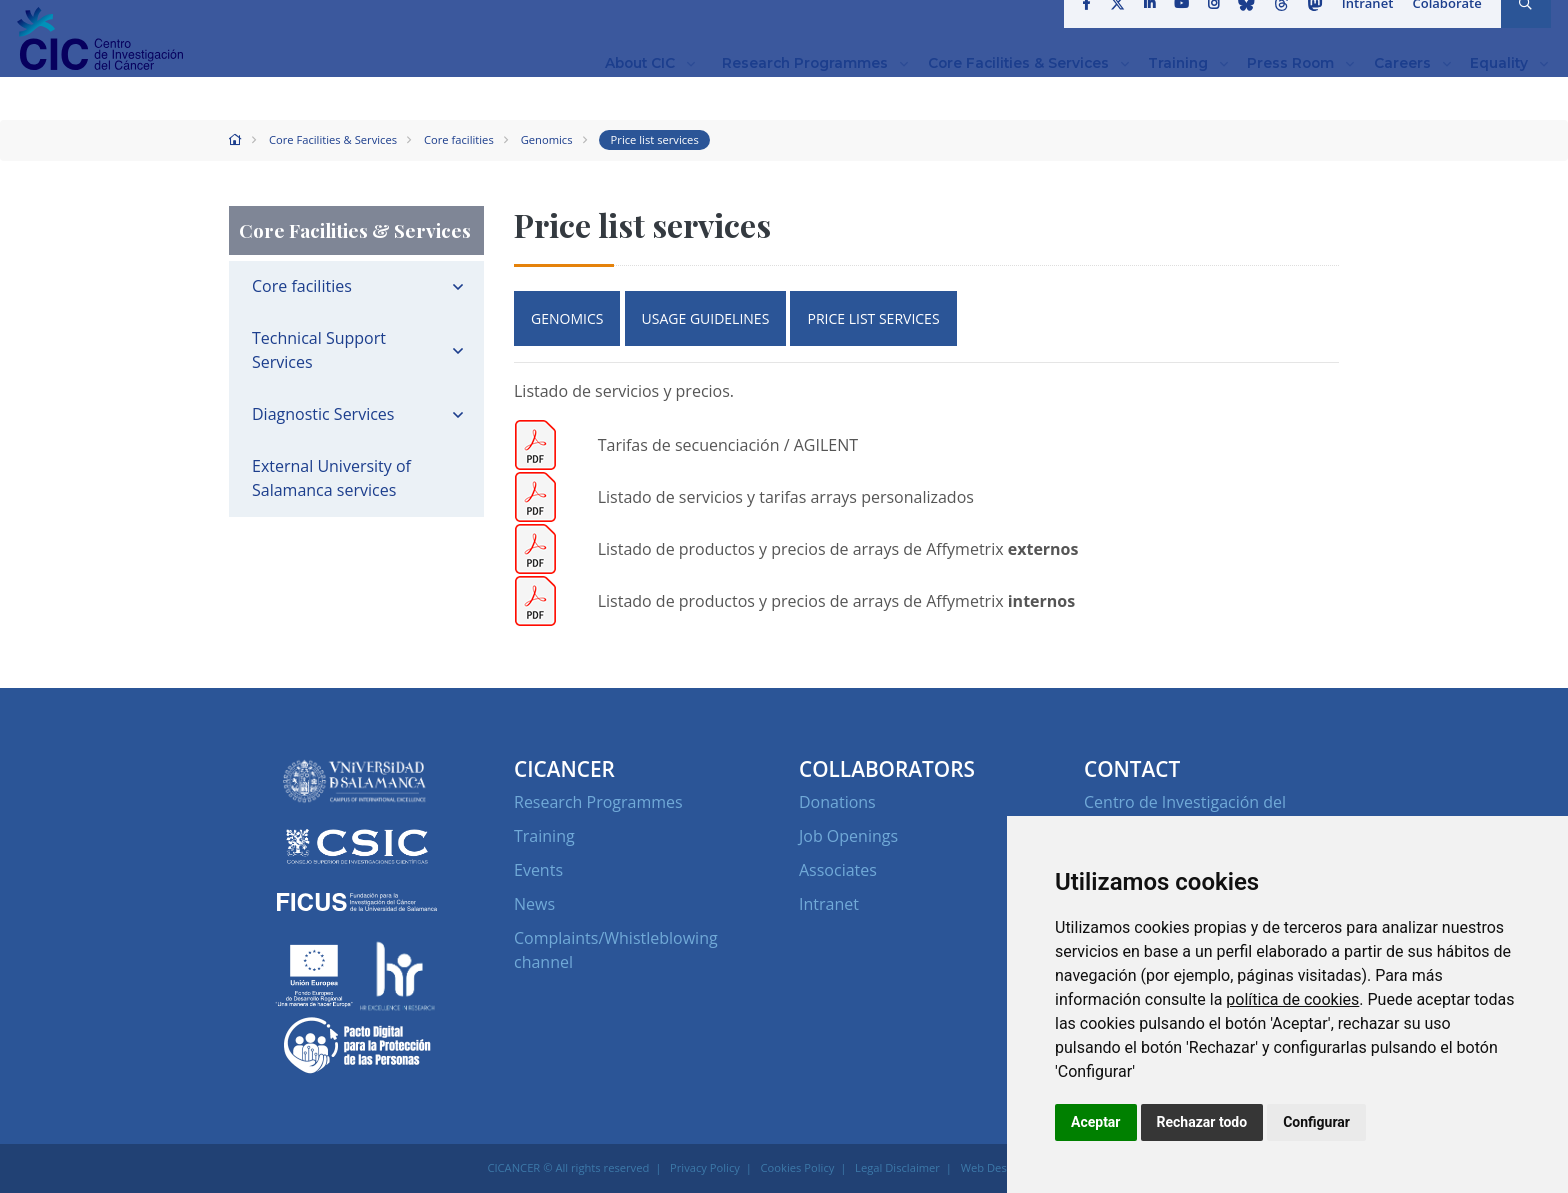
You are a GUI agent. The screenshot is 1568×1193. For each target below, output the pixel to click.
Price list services (655, 139)
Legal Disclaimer (897, 1167)
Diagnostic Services (323, 414)
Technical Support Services (319, 350)
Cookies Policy (798, 1167)
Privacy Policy (705, 1167)
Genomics (547, 139)
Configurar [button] (1316, 1122)
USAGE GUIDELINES (706, 318)
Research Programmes (598, 802)
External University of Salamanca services (331, 478)
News (534, 904)
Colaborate (1441, 24)
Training (544, 836)
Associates (838, 870)
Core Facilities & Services (333, 139)
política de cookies (1292, 999)
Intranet (1362, 24)
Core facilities (459, 139)
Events (538, 870)
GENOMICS (567, 318)
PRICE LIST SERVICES (873, 318)
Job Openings (848, 836)
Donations (837, 802)
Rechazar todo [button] (1202, 1122)
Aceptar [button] (1096, 1122)
